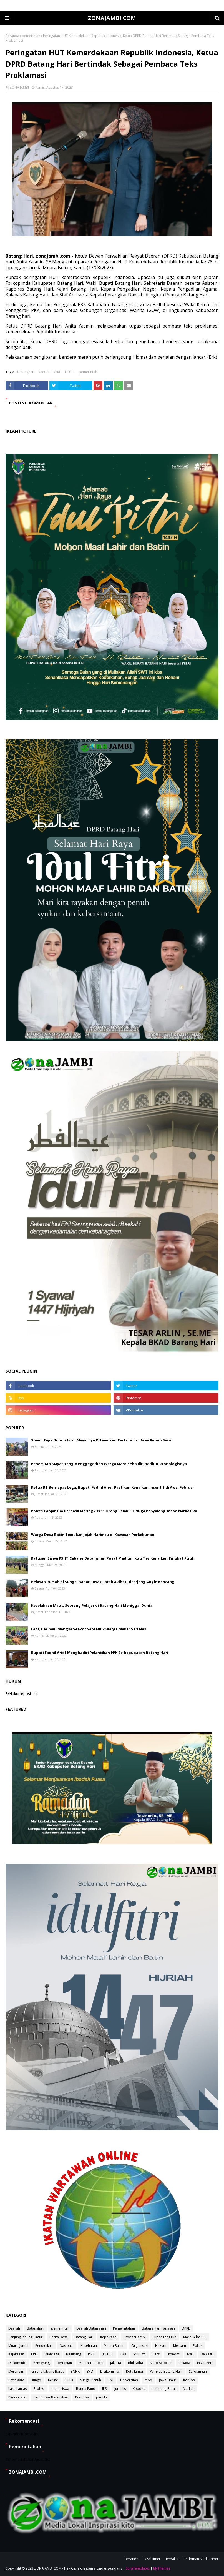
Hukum (160, 2345)
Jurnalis (120, 2388)
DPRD (57, 371)
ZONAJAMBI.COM (112, 18)
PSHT (92, 2354)
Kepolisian (108, 2337)
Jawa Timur (167, 2380)
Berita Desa (58, 2337)
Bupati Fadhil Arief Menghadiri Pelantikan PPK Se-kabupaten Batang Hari (99, 1652)
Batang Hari (84, 2337)
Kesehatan (88, 2345)
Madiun (189, 2388)
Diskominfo (17, 2362)
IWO (190, 2354)
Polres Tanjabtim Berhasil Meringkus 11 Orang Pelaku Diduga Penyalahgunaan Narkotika (114, 1510)
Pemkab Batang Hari (166, 2371)
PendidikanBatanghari (51, 2397)
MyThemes (161, 2568)
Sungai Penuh (90, 2380)
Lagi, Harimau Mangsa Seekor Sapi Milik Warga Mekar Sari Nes (88, 1628)
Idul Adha (135, 2362)
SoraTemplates (138, 2568)
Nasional (67, 2345)
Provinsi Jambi (135, 2337)
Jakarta (115, 2362)
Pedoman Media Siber (201, 2559)
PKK (123, 2354)
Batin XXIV (16, 2380)
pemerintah (31, 35)
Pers (156, 2354)
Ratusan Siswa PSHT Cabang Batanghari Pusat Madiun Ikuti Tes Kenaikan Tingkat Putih (113, 1558)
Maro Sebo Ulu (195, 2337)
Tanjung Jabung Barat (47, 2371)
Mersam (179, 2345)
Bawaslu (207, 2354)
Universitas (129, 2380)
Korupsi (189, 2380)
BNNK (75, 2371)
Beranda (12, 35)
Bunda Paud (85, 2388)
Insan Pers (205, 2362)
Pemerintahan (124, 2328)
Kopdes (139, 2388)
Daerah (43, 371)
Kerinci (53, 2380)
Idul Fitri (139, 2354)
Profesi (39, 2388)
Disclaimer (152, 2559)
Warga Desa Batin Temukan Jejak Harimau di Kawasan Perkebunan (92, 1534)
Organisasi (139, 2345)
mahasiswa (60, 2388)
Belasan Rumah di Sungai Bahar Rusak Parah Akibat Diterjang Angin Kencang (102, 1581)
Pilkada (184, 2362)
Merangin (15, 2371)
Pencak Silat (17, 2397)
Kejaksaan (16, 2354)
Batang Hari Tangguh (158, 2328)
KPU (34, 2354)
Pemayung (41, 2362)
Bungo (36, 2380)
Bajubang (73, 2354)
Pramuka (82, 2397)
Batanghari (25, 371)
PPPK (69, 2380)
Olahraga (51, 2354)
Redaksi (172, 2559)
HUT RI (70, 371)
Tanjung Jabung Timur (25, 2337)
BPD (90, 2371)
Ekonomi (173, 2354)
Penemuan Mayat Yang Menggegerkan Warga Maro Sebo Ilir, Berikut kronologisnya (109, 1463)
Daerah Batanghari (91, 2328)
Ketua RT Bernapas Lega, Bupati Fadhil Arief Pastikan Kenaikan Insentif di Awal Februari (113, 1487)
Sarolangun (198, 2371)
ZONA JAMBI (19, 87)
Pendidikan (44, 2345)
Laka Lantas (17, 2388)
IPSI (104, 2388)
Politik (197, 2345)
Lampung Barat (164, 2388)
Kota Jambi (134, 2371)
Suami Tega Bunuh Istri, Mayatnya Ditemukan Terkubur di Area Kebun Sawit (102, 1440)
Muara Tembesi (91, 2362)
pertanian (64, 2362)
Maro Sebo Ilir (161, 2362)
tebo (148, 2380)
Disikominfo (109, 2371)
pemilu (101, 2397)
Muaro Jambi (18, 2345)
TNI (110, 2380)
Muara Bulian (114, 2345)
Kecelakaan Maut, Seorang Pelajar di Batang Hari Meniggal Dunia (91, 1605)
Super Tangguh (164, 2337)
